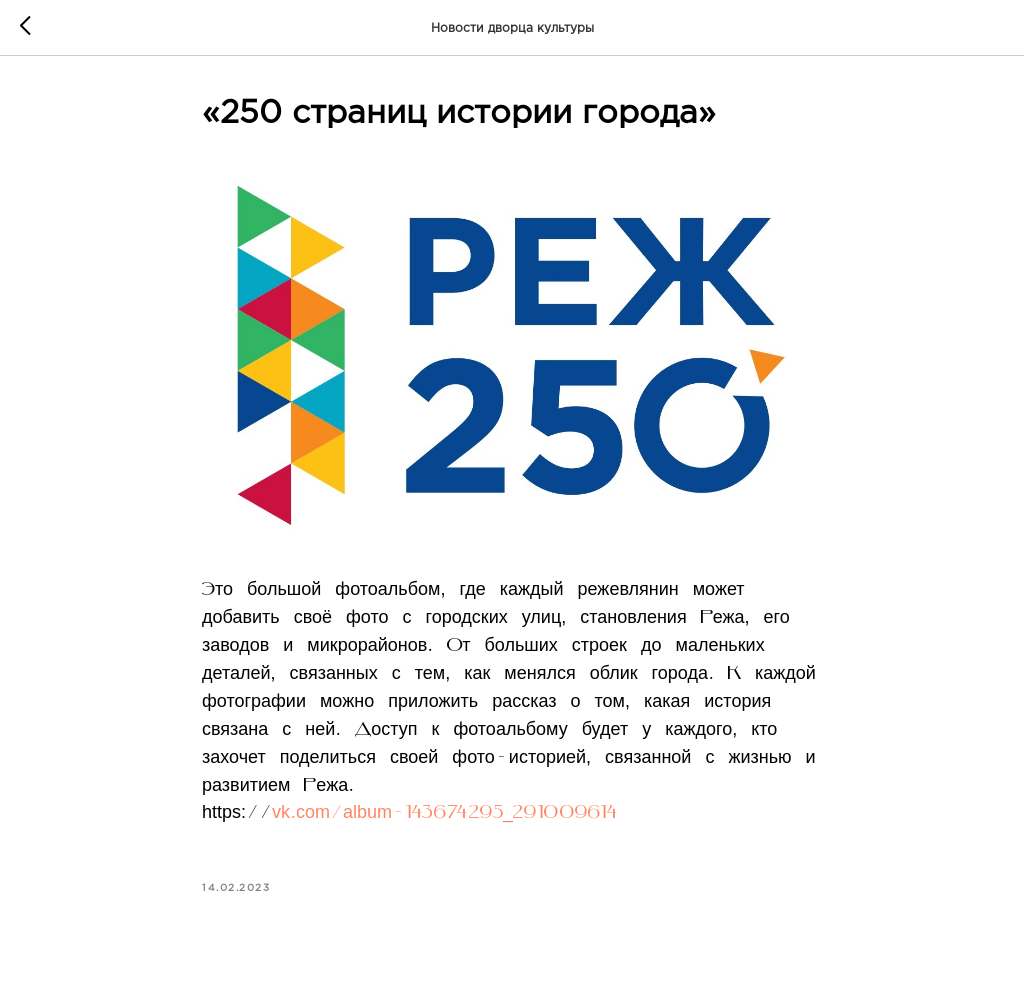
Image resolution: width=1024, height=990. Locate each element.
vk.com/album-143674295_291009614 (444, 813)
